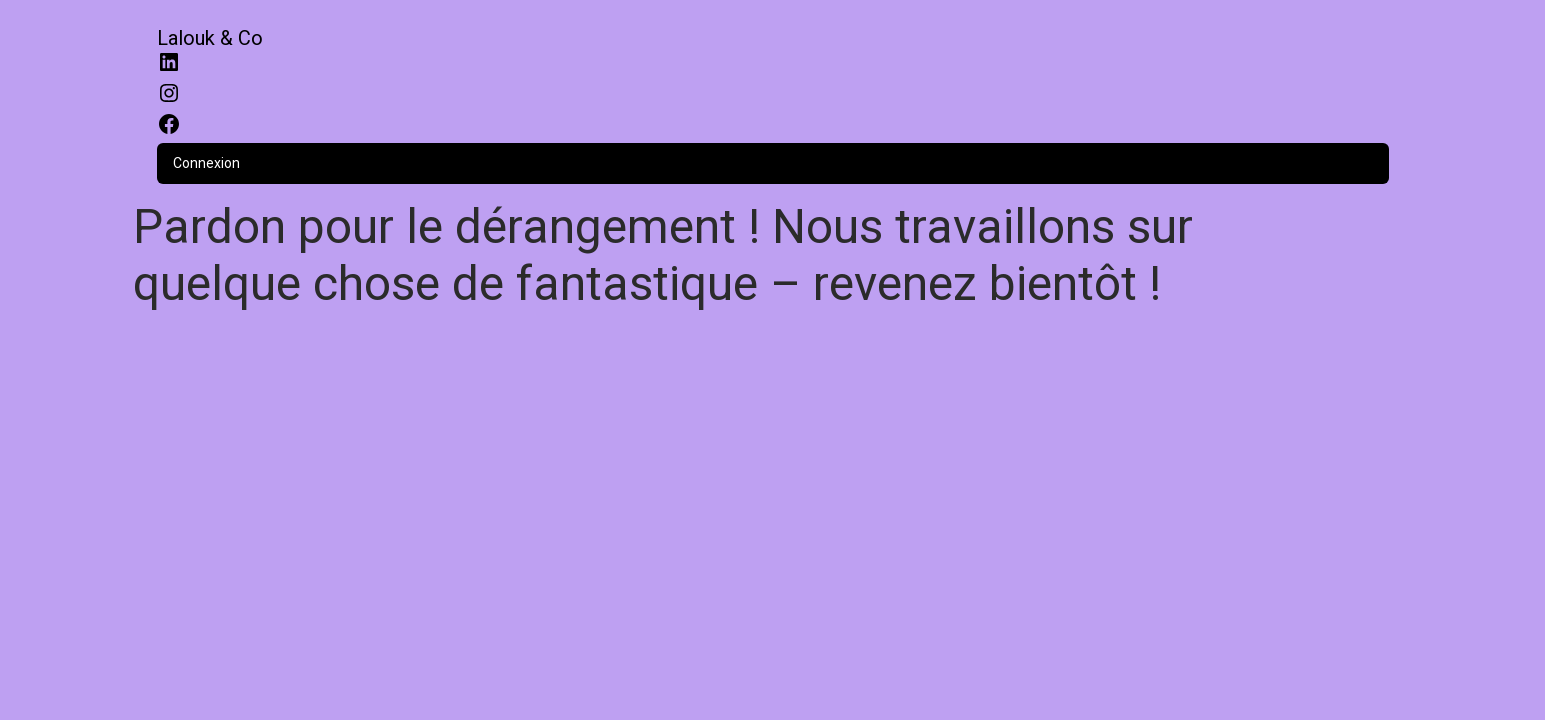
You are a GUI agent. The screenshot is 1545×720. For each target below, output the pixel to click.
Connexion (206, 163)
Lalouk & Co (210, 38)
